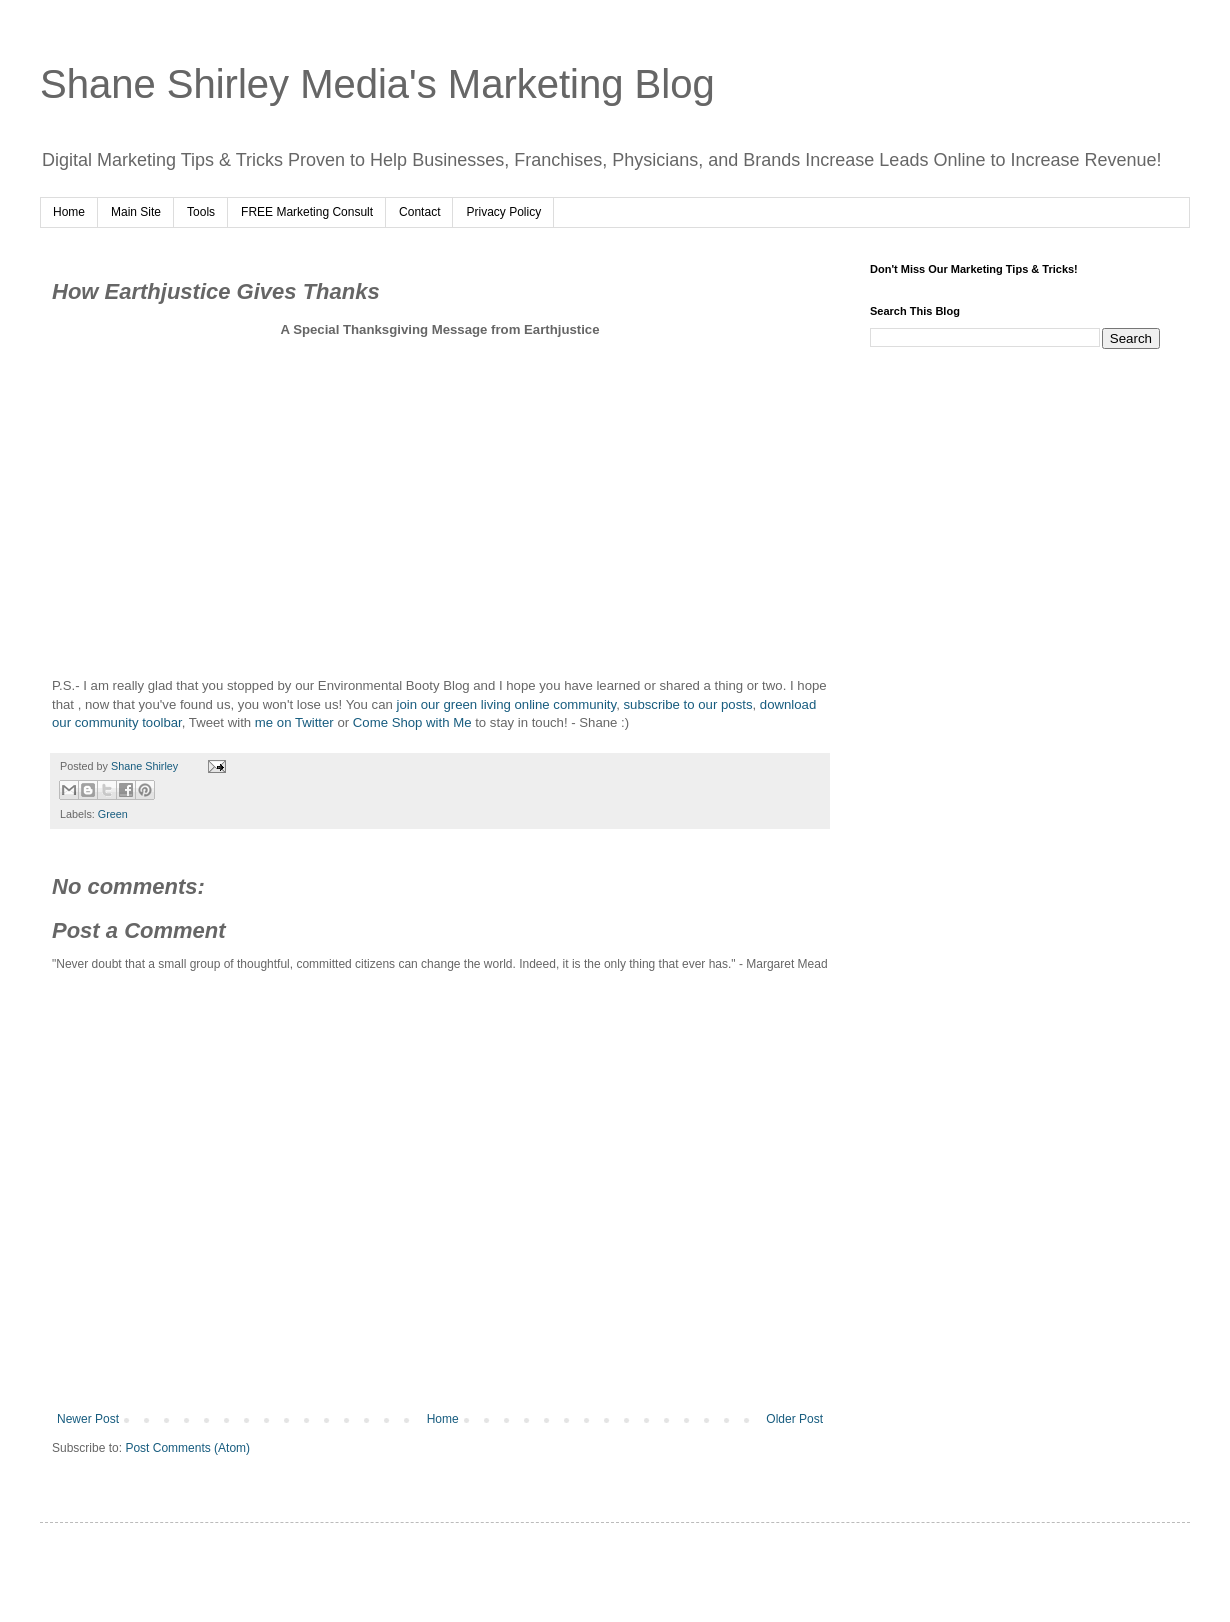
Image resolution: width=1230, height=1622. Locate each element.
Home (69, 212)
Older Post (794, 1419)
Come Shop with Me (412, 722)
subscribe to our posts (687, 704)
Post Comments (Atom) (187, 1448)
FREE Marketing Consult (307, 212)
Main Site (136, 212)
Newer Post (88, 1419)
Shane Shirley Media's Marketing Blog (377, 84)
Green (113, 814)
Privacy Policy (503, 212)
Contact (419, 212)
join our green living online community (506, 704)
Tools (201, 212)
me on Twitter (294, 722)
